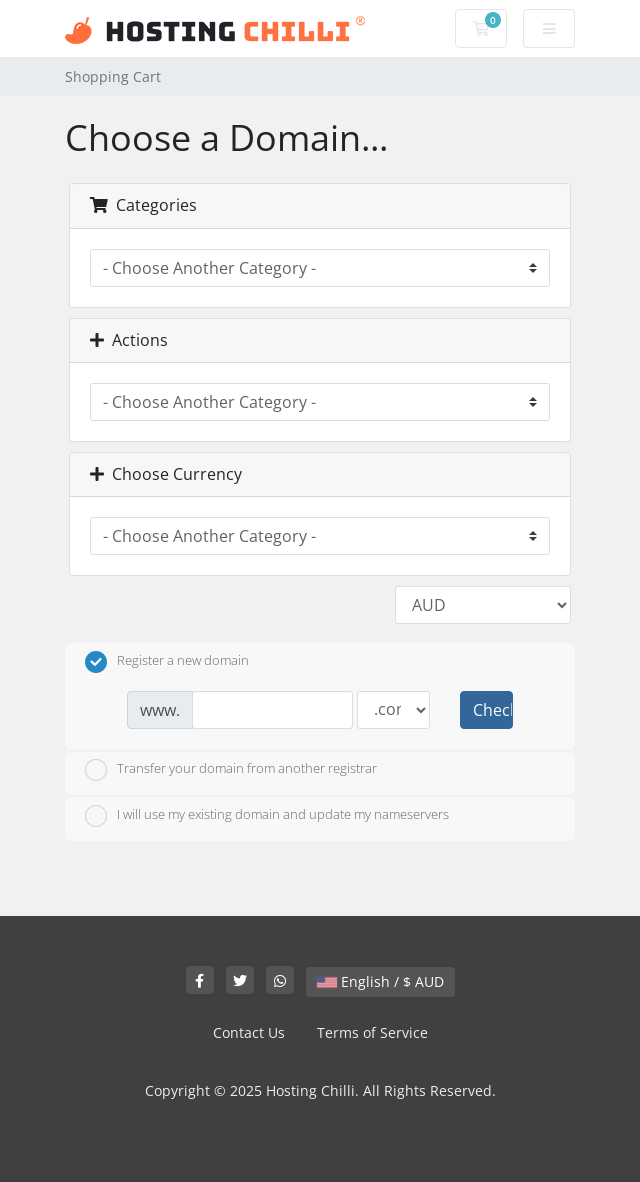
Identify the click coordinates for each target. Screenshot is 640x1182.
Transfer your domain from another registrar (231, 770)
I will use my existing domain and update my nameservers (267, 816)
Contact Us (249, 1032)
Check (493, 710)
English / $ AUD (380, 981)
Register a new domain (167, 662)
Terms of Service (372, 1032)
